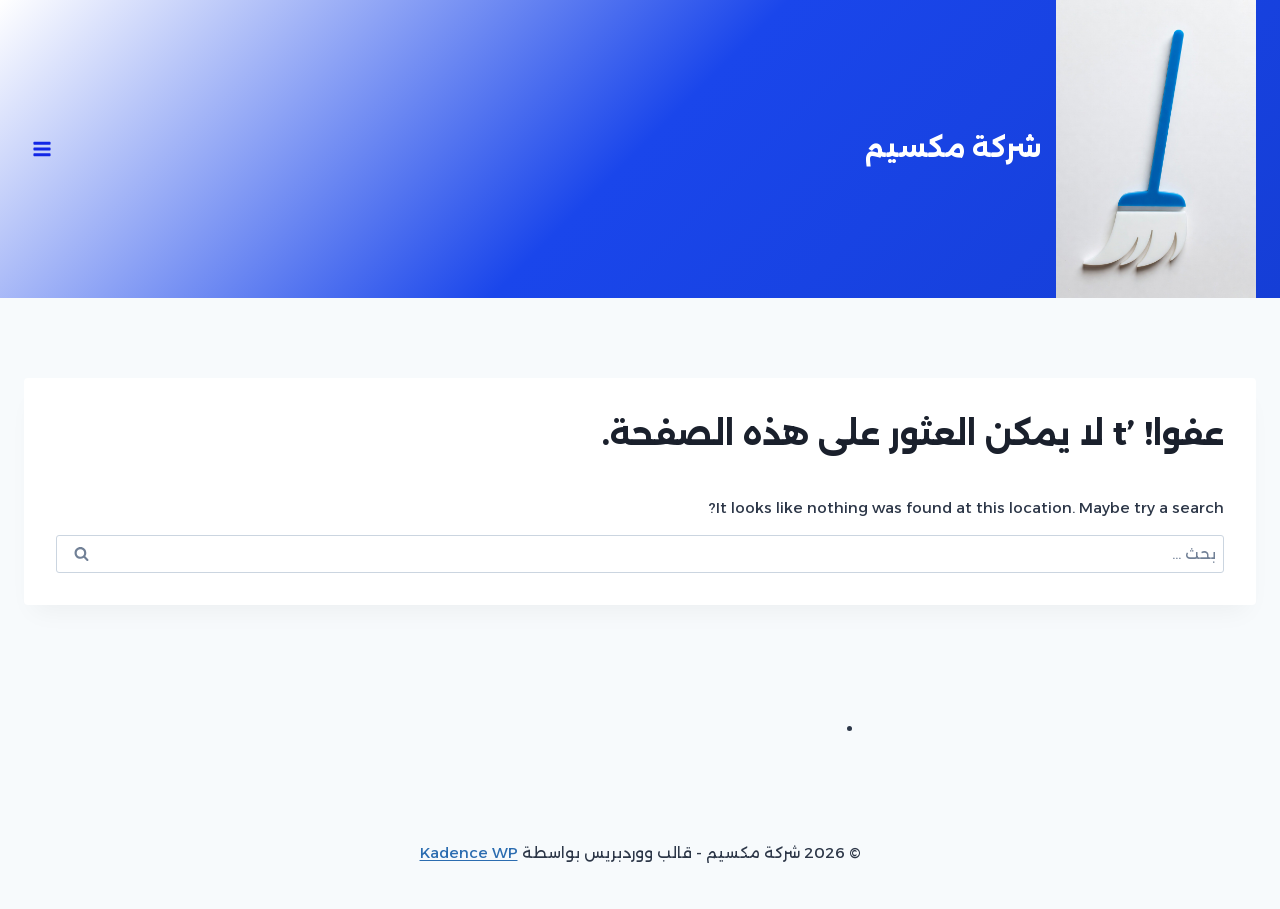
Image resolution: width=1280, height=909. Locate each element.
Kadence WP (469, 852)
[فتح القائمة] (42, 148)
